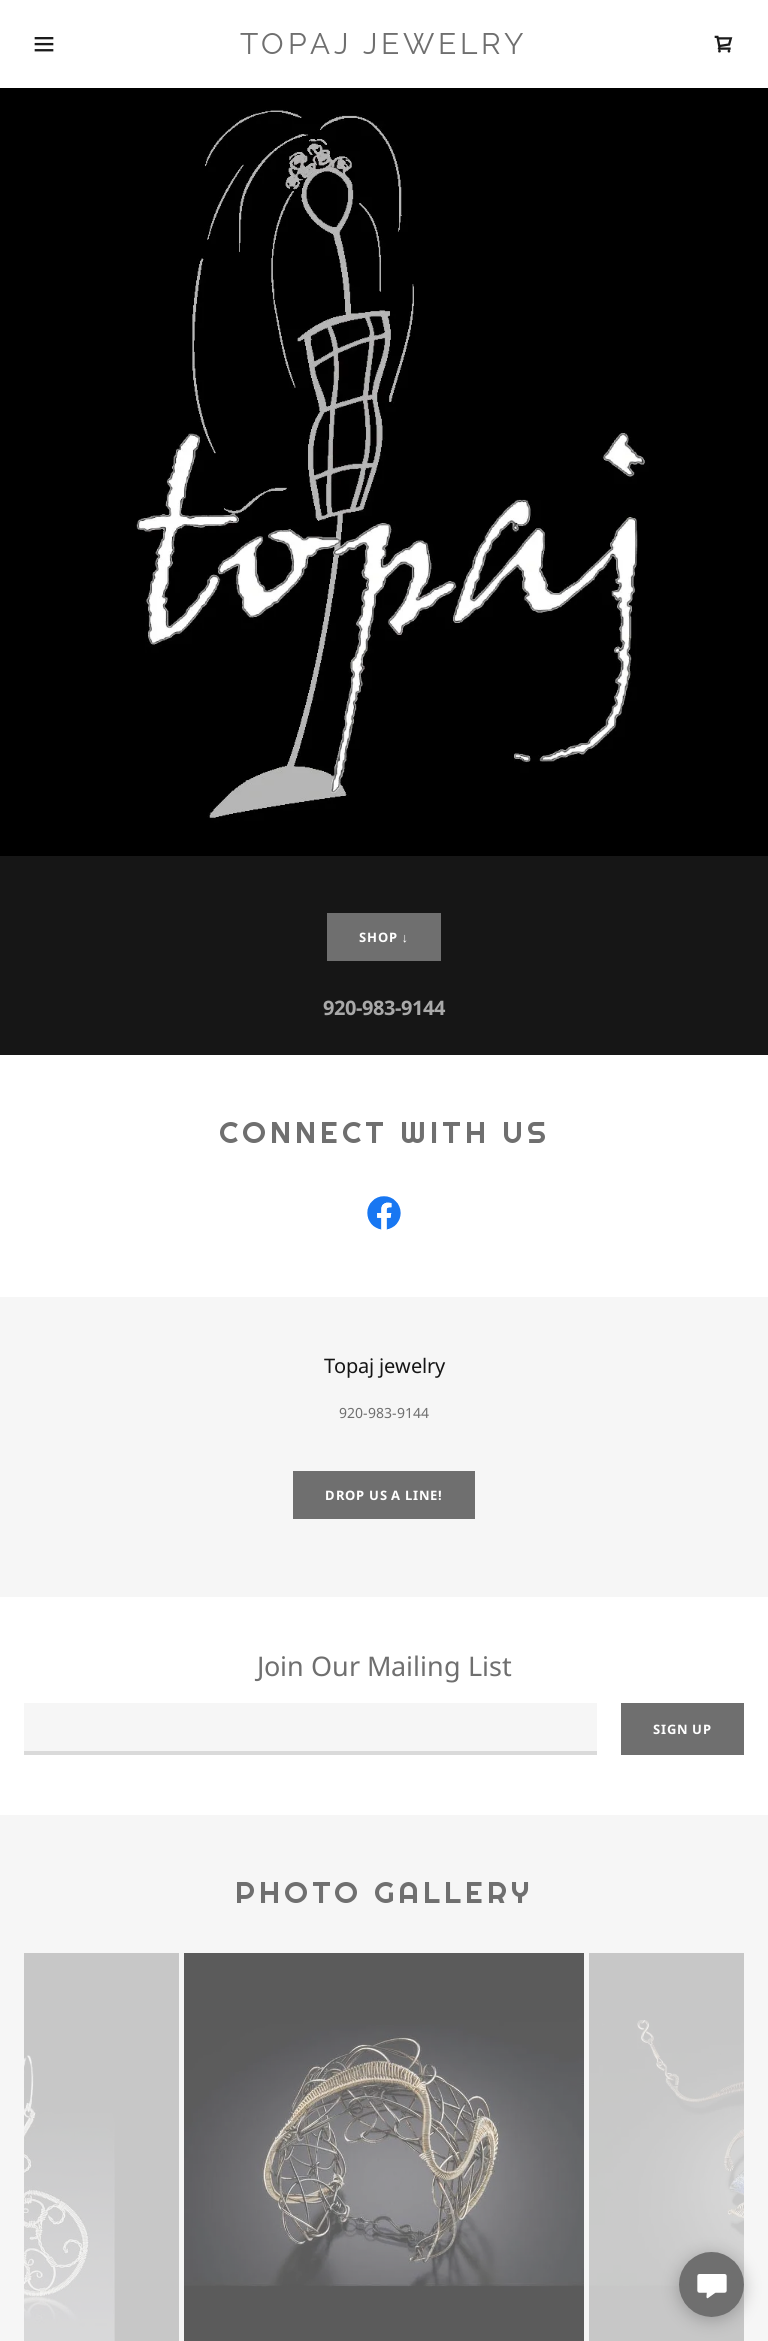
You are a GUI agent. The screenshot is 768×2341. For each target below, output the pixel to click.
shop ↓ (383, 937)
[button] (44, 44)
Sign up (682, 1729)
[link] (384, 48)
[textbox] (310, 1729)
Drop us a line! (384, 1495)
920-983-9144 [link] (384, 1007)
